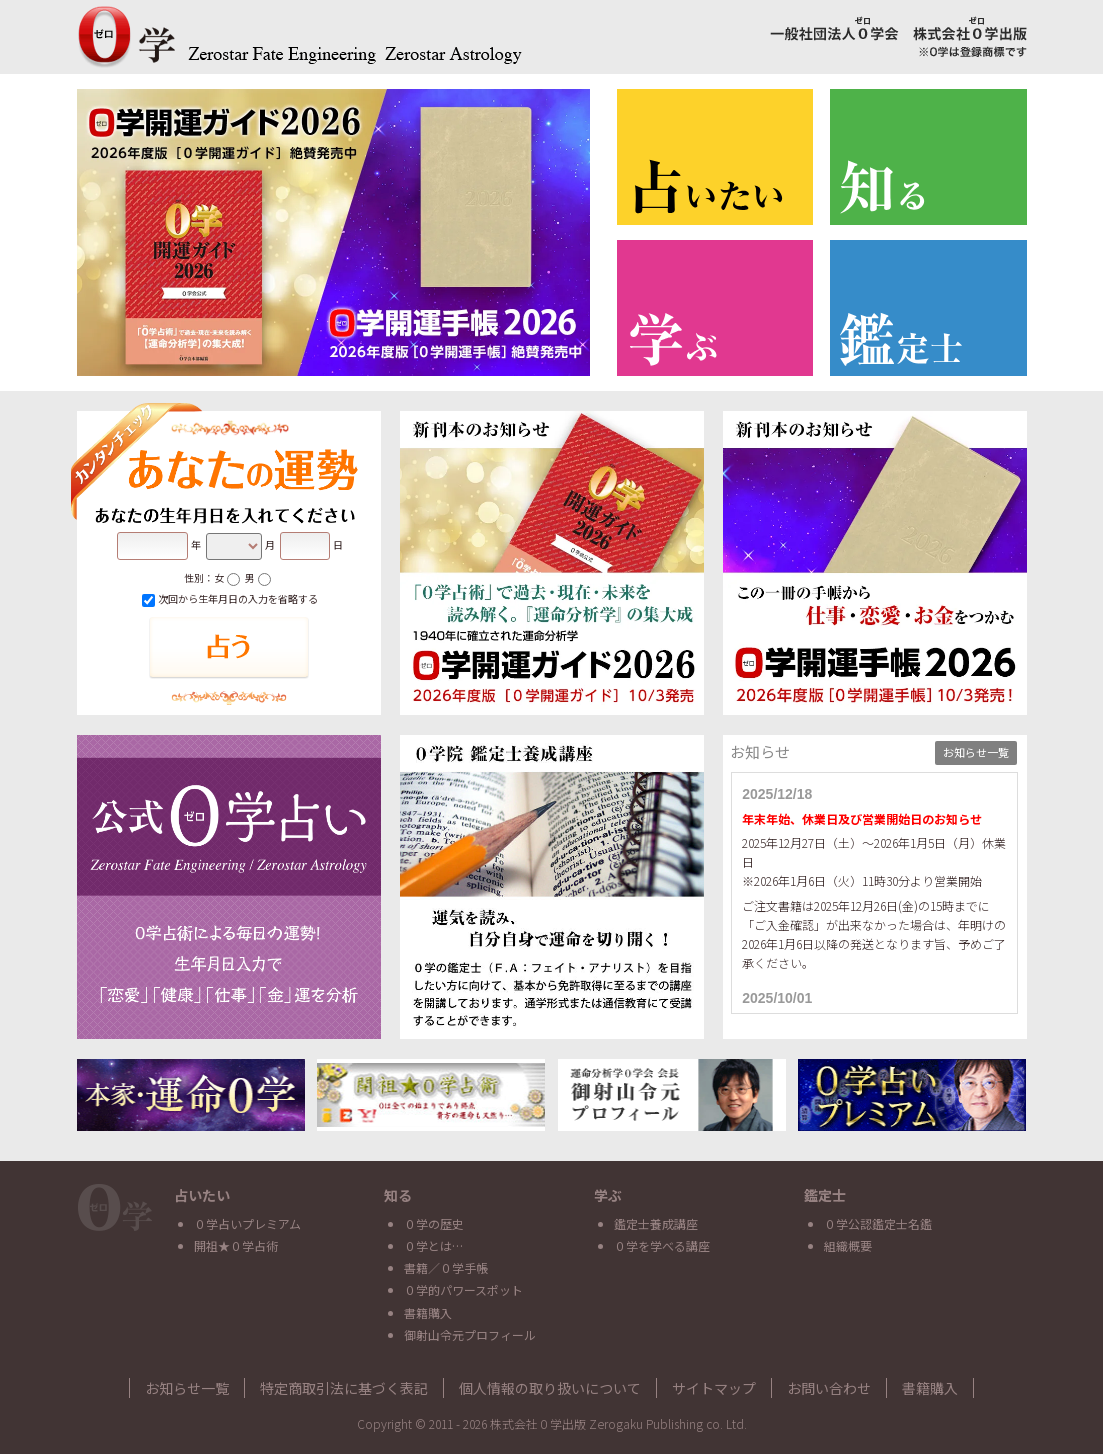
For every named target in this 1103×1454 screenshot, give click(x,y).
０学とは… (433, 1245)
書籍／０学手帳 (446, 1267)
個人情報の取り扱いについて (550, 1388)
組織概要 (848, 1245)
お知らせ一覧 (976, 752)
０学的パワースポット (463, 1289)
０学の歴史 (434, 1223)
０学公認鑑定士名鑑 (878, 1223)
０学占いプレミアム (247, 1223)
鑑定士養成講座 (656, 1223)
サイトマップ (714, 1388)
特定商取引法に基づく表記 (344, 1388)
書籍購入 (428, 1312)
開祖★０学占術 (236, 1245)
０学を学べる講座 (662, 1245)
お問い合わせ (829, 1388)
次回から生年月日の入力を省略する (230, 598)
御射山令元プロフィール (470, 1334)
